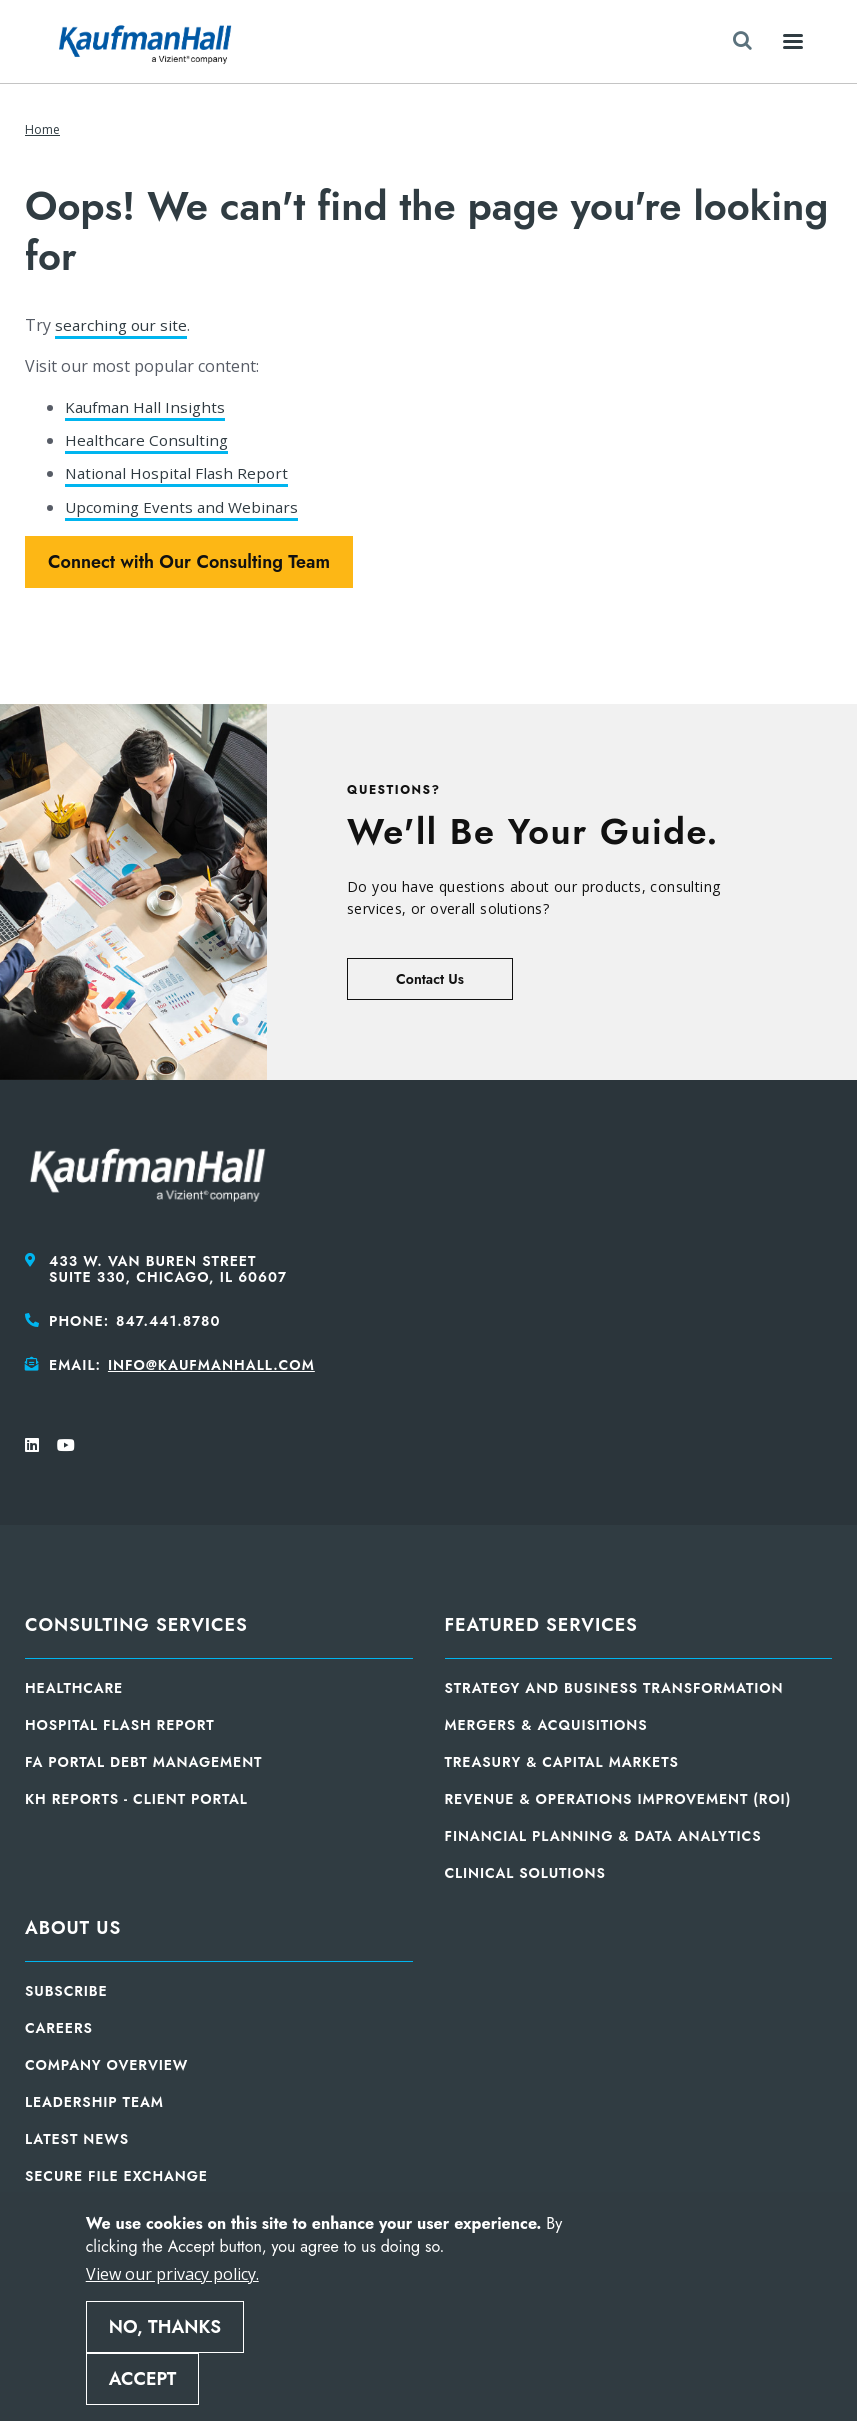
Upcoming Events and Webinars (184, 507)
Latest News (77, 2139)
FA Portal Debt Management (143, 1762)
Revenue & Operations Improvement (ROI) (618, 1799)
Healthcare (74, 1688)
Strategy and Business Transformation (614, 1688)
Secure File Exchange (116, 2176)
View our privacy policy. (172, 2274)
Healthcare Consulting (149, 440)
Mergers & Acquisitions (546, 1725)
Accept (143, 2379)
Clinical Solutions (525, 1873)
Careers (59, 2028)
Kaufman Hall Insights (148, 407)
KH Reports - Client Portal (136, 1799)
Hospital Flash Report (120, 1725)
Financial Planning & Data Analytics (603, 1836)
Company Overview (106, 2065)
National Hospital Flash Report (180, 473)
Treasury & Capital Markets (562, 1762)
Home (42, 129)
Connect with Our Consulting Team (189, 562)
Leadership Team (94, 2102)
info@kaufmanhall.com (211, 1365)
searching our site (123, 325)
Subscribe (66, 1991)
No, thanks (165, 2327)
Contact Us (430, 979)
